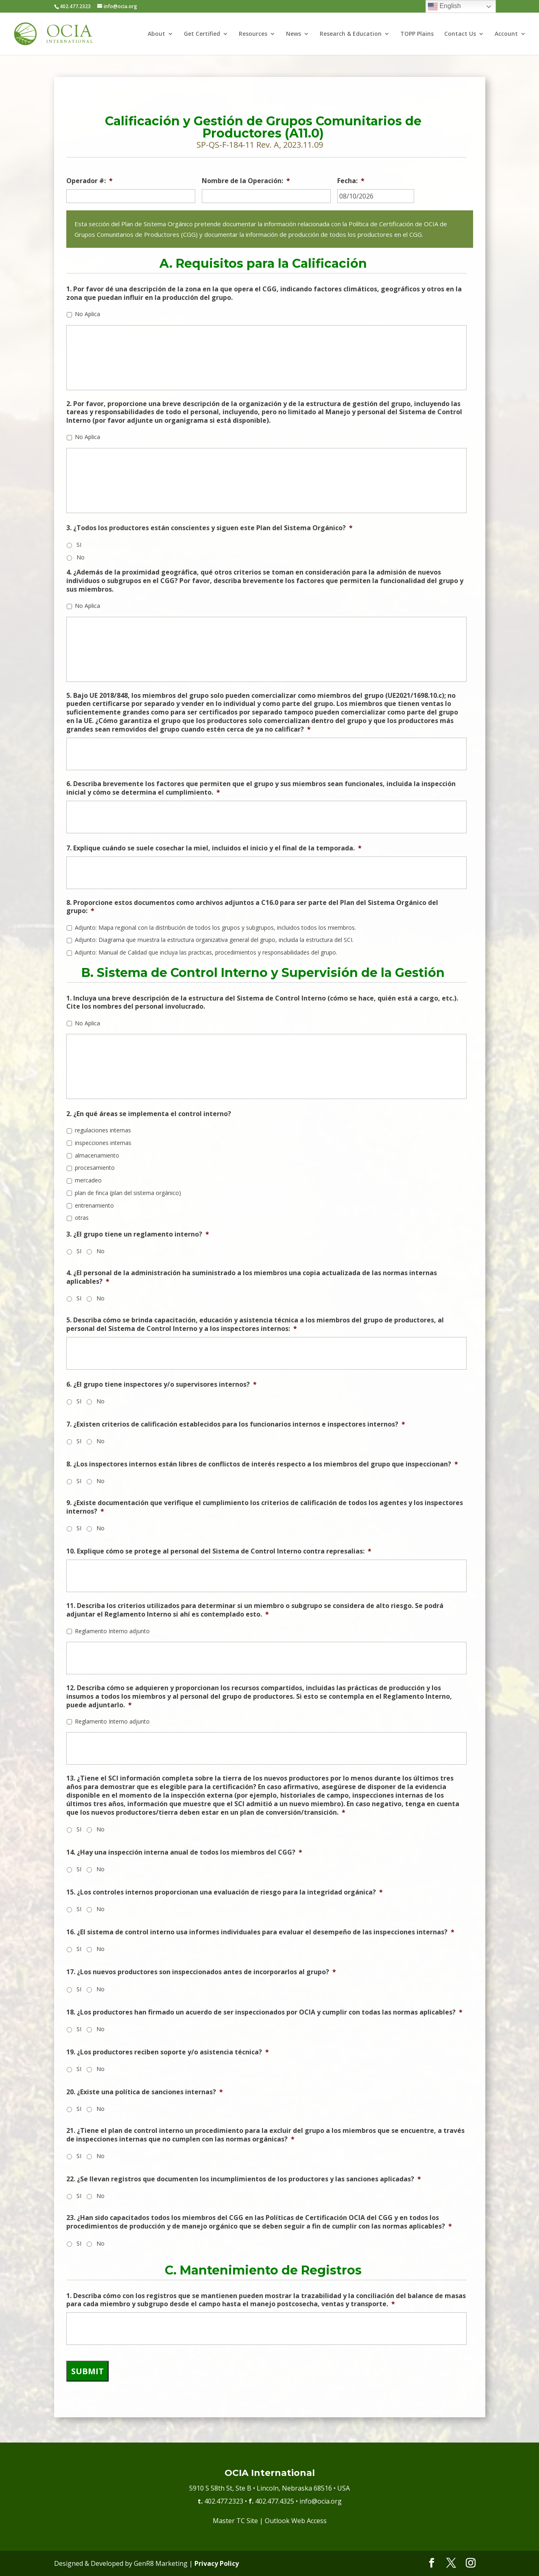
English (444, 6)
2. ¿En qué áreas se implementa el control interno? (148, 1114)
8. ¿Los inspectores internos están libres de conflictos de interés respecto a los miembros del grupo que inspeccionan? (262, 1464)
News (293, 34)
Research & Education (351, 34)
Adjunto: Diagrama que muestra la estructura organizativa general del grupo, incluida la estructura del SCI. (214, 940)
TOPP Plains (417, 34)
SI (78, 544)
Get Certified (202, 34)
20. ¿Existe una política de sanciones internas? (144, 2092)
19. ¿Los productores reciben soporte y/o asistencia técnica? (167, 2052)
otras (82, 1217)
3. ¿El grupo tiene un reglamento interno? (137, 1234)
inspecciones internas (103, 1143)
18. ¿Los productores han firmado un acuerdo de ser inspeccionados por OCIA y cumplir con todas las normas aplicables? (264, 2012)
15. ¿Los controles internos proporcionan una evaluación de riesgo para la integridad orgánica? (224, 1892)
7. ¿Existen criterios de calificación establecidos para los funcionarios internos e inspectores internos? (235, 1424)
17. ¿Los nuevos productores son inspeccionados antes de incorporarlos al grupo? (201, 1972)
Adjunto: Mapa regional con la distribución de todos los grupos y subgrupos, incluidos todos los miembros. (215, 927)
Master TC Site (235, 2520)
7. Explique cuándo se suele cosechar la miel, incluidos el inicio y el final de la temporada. (214, 848)
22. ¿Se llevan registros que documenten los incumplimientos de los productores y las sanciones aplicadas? (243, 2179)
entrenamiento (94, 1205)
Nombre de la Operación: (246, 181)
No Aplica (87, 314)
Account (506, 34)
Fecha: (350, 181)
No (80, 557)
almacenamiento (97, 1155)
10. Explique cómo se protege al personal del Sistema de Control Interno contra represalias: (218, 1551)
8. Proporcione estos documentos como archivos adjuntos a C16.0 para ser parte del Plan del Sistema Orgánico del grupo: (252, 906)
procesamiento (95, 1167)
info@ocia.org (320, 2501)
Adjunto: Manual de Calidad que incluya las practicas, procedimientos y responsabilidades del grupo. (206, 952)
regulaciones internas (103, 1130)
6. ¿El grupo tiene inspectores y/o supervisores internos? (161, 1384)
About (156, 34)
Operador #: (89, 181)
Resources (253, 34)
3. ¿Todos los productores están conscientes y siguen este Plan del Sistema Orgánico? (209, 528)
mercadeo (88, 1180)
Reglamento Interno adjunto (112, 1631)
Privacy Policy (216, 2563)
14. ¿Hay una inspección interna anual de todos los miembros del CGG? (184, 1852)
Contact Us (460, 34)
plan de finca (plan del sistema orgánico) (128, 1193)
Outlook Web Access (296, 2520)
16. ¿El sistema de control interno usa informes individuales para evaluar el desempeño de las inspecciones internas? (260, 1932)
